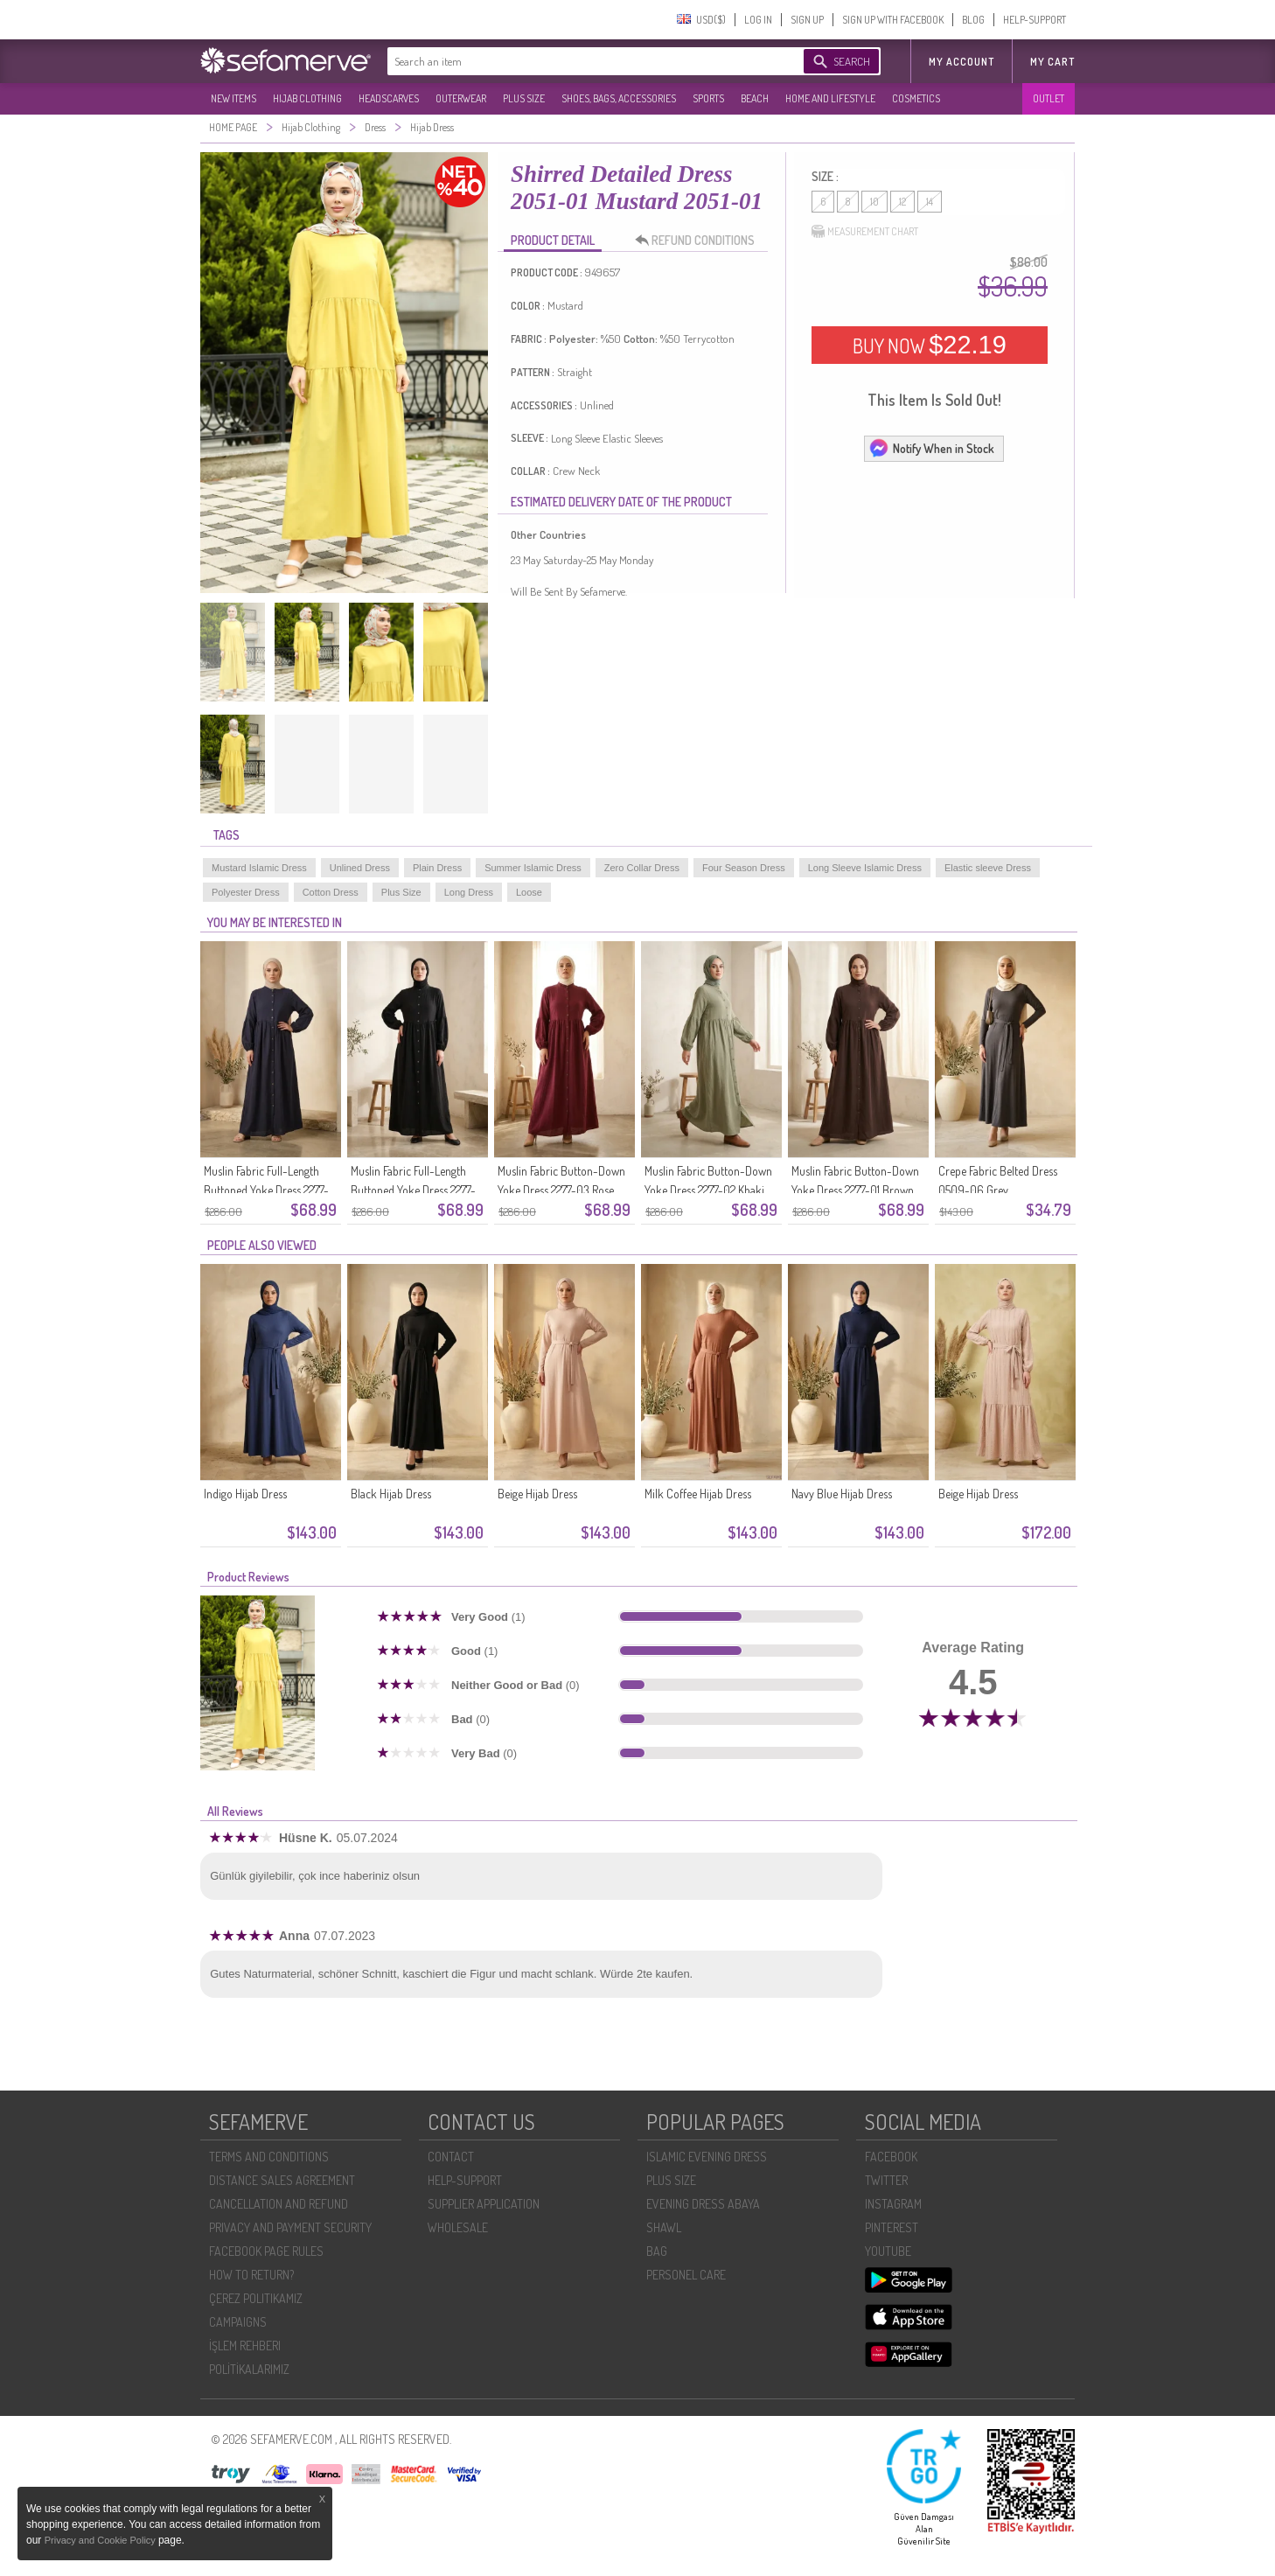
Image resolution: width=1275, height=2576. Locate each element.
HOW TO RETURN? (251, 2274)
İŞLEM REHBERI (245, 2345)
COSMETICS (916, 98)
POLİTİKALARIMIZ (249, 2369)
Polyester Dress (246, 892)
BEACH (755, 98)
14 (929, 201)
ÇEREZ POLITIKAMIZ (256, 2298)
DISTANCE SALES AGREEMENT (282, 2180)
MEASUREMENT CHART (865, 232)
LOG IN (758, 19)
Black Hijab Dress (391, 1493)
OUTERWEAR (460, 98)
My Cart (1052, 61)
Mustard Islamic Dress (259, 867)
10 (874, 201)
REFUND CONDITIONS (699, 240)
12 (902, 201)
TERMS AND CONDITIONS (269, 2156)
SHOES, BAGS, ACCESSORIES (618, 98)
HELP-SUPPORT (1034, 19)
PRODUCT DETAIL (553, 240)
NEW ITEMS (233, 98)
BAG (656, 2251)
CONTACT (451, 2156)
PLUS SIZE (524, 98)
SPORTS (708, 98)
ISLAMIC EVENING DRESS (706, 2156)
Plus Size (401, 892)
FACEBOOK (891, 2156)
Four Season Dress (743, 867)
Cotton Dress (331, 892)
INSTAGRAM (893, 2203)
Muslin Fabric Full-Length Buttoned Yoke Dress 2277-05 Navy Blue (266, 1190)
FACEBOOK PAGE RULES (266, 2251)
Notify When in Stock (931, 447)
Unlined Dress (360, 867)
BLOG (973, 19)
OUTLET (1048, 98)
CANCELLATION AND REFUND (278, 2203)
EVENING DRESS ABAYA (703, 2203)
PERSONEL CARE (686, 2274)
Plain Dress (437, 867)
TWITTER (886, 2180)
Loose (529, 892)
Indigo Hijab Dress (245, 1493)
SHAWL (663, 2227)
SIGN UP (807, 19)
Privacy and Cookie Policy (101, 2540)
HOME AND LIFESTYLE (830, 98)
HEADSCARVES (389, 98)
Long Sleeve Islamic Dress (865, 867)
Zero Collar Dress (641, 867)
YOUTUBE (888, 2251)
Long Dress (468, 892)
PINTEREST (891, 2227)
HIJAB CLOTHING (307, 98)
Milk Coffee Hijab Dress (697, 1493)
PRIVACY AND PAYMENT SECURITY (290, 2227)
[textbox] (578, 61)
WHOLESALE (458, 2227)
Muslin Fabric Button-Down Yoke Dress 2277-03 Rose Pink (561, 1190)
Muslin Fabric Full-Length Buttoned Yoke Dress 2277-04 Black (413, 1190)
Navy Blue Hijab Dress (841, 1493)
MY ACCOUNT (961, 61)
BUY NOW (930, 345)
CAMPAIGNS (238, 2321)
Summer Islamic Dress (533, 867)
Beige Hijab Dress (537, 1493)
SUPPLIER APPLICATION (484, 2203)
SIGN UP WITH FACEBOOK (893, 19)
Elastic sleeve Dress (987, 867)
